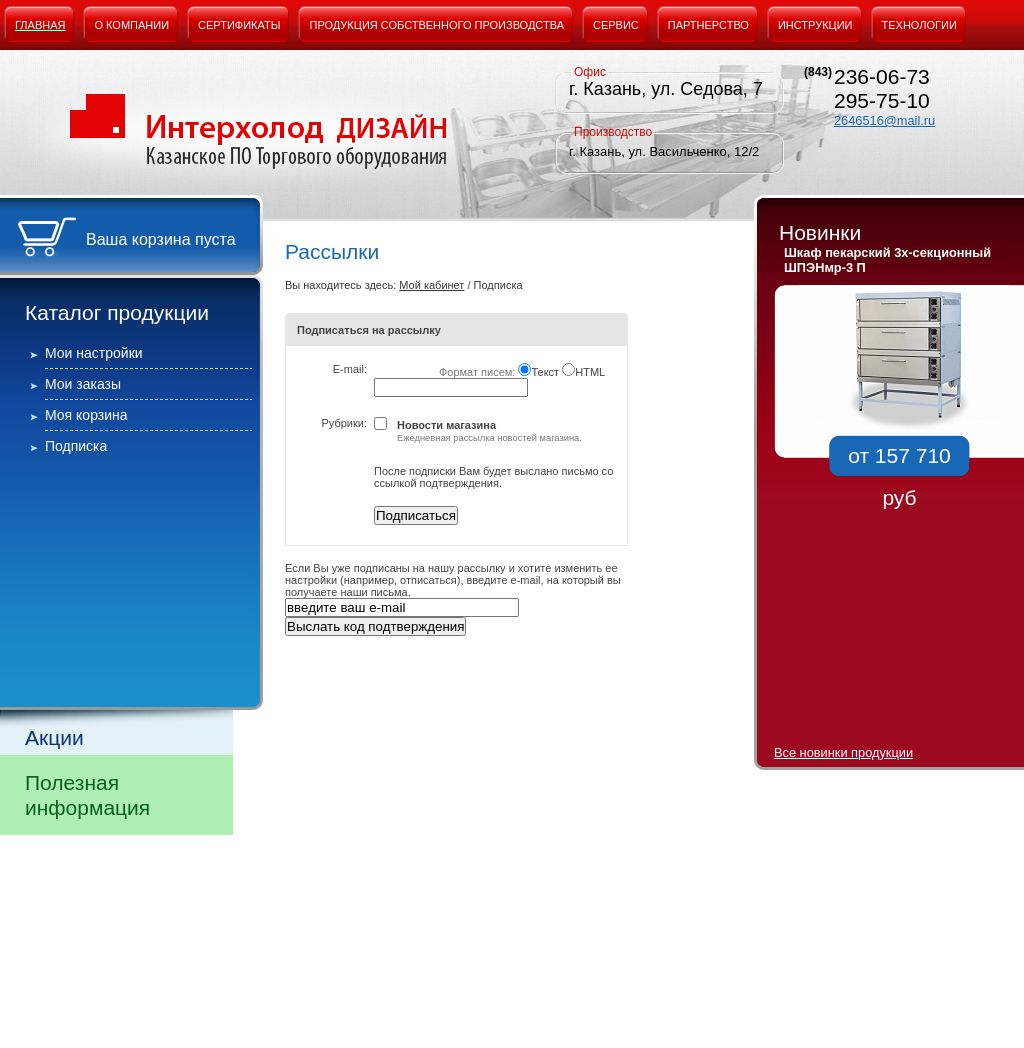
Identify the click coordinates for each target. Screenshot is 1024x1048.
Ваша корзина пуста (161, 239)
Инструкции (815, 25)
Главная (40, 25)
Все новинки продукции (843, 752)
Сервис (616, 25)
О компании (131, 25)
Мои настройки (94, 353)
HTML (590, 372)
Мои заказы (83, 384)
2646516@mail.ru (884, 120)
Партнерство (708, 25)
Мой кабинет (431, 285)
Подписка (76, 446)
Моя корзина (86, 415)
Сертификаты (239, 25)
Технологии (919, 25)
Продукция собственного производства (436, 25)
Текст (545, 372)
